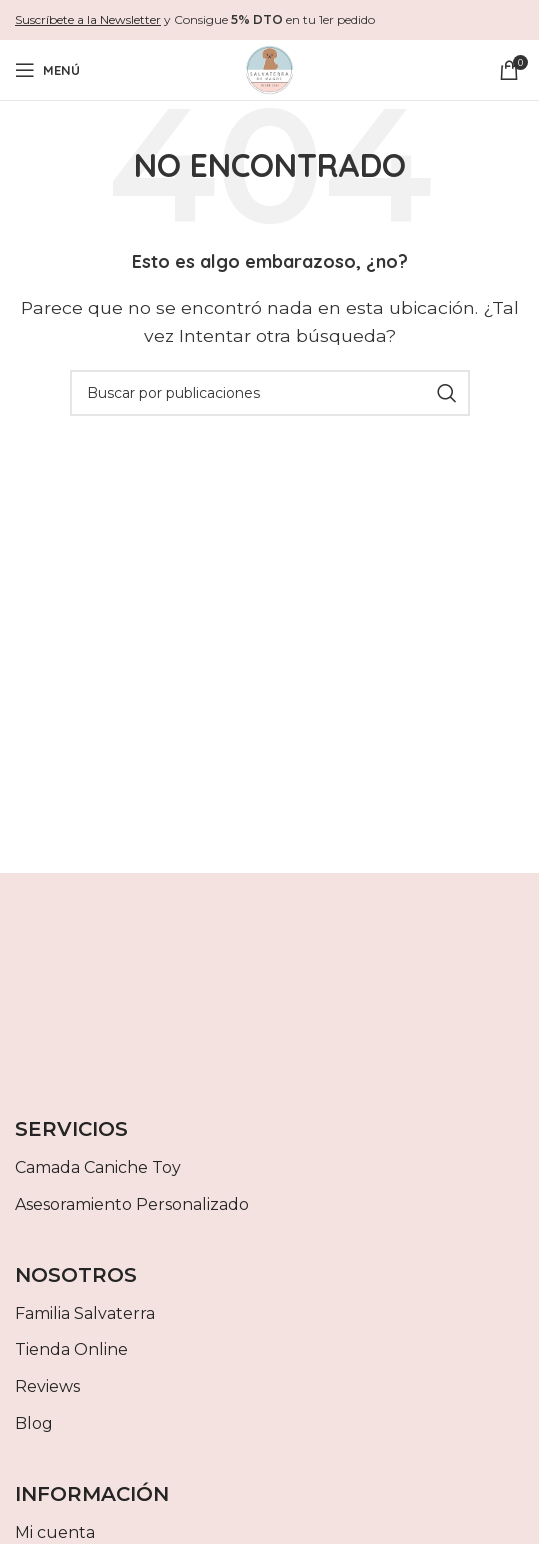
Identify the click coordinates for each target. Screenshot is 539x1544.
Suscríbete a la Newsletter (88, 19)
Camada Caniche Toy (98, 1167)
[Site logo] (270, 68)
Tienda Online (71, 1349)
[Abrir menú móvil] (47, 70)
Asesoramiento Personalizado (132, 1204)
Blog (34, 1423)
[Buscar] (270, 393)
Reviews (47, 1386)
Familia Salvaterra (85, 1313)
